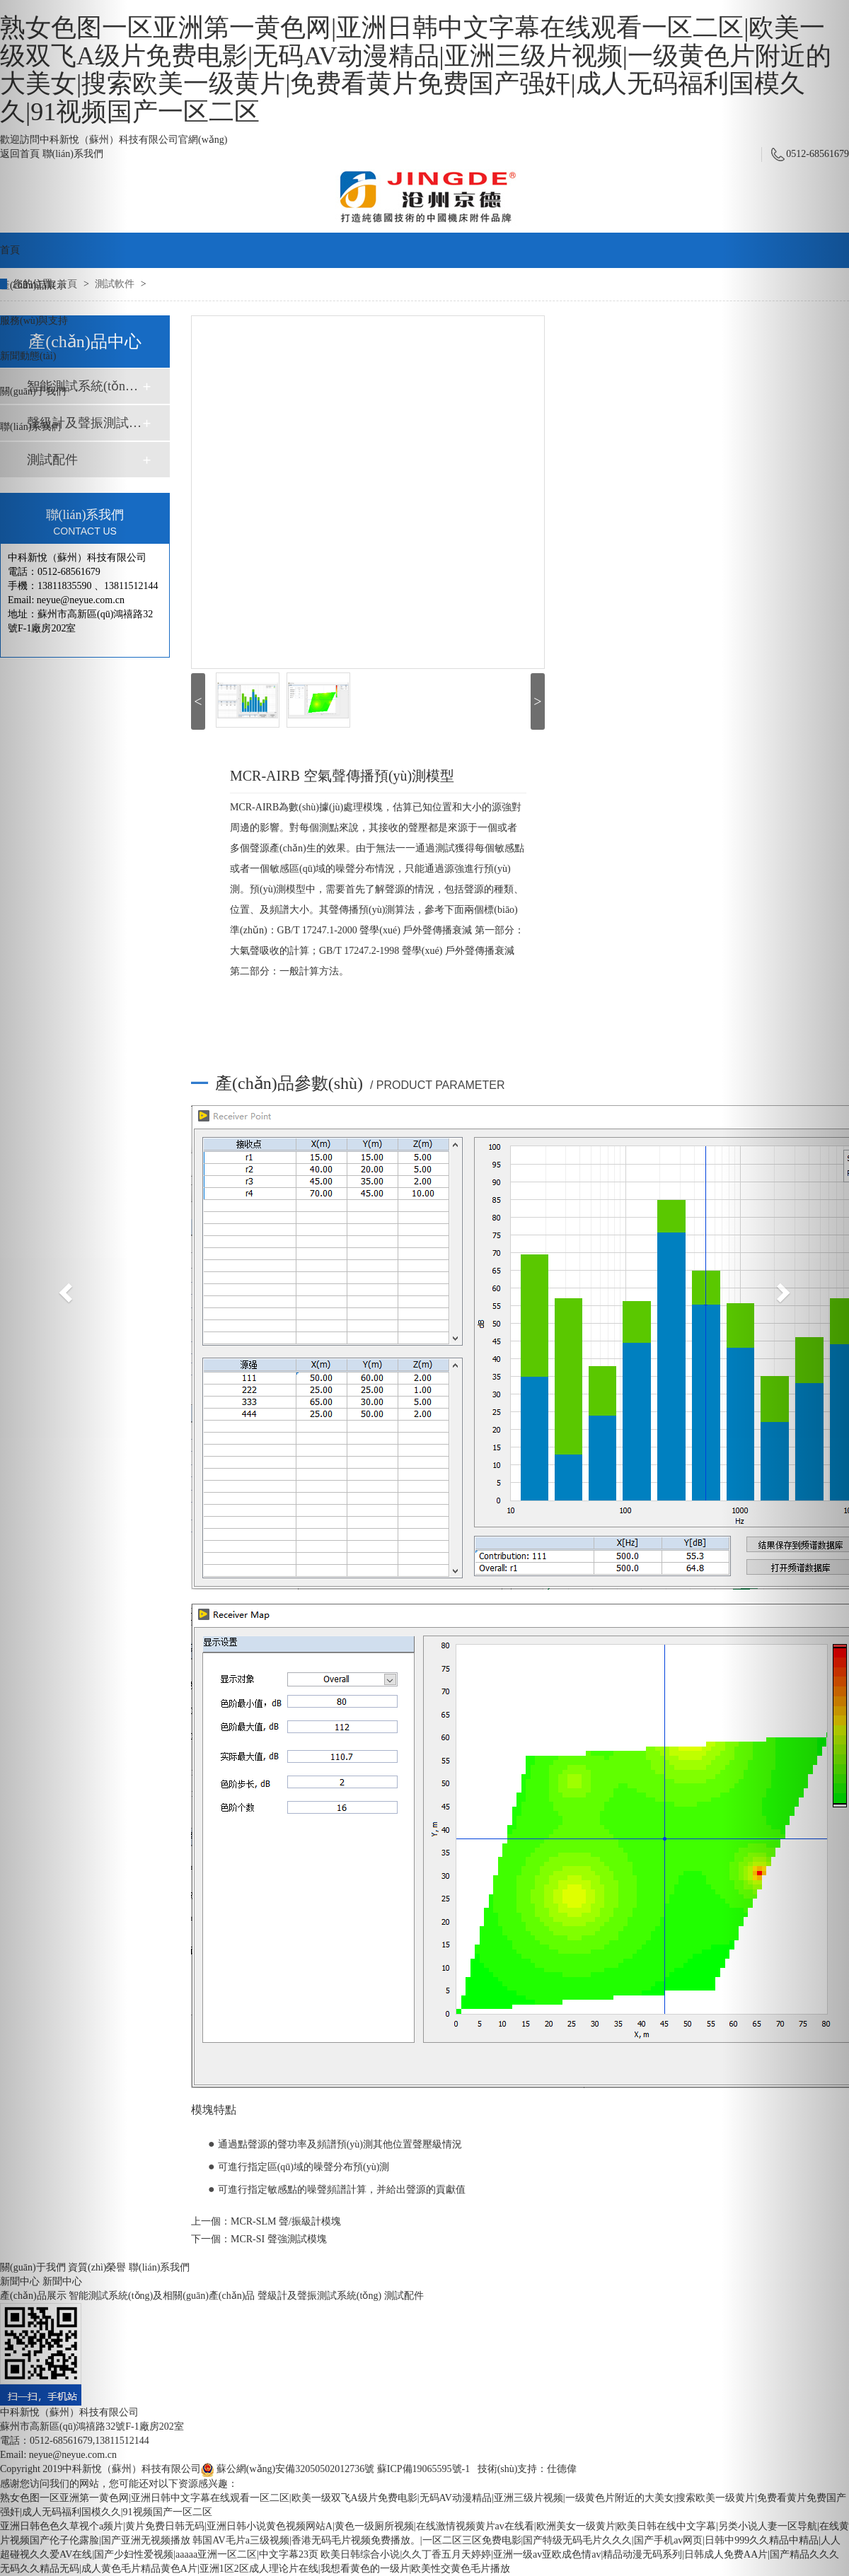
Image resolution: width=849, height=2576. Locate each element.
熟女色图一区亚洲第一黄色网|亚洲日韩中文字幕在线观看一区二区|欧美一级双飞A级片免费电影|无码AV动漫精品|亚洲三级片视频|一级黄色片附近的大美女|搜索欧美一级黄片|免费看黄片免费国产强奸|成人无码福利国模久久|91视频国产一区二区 (415, 69)
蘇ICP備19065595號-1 (423, 2469)
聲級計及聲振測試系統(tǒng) (319, 2295)
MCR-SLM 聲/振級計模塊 (286, 2221)
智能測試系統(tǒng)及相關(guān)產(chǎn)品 (162, 2295)
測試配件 (404, 2295)
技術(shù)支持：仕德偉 (527, 2469)
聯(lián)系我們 (159, 2267)
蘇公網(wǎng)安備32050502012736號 (288, 2469)
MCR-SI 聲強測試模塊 (279, 2239)
